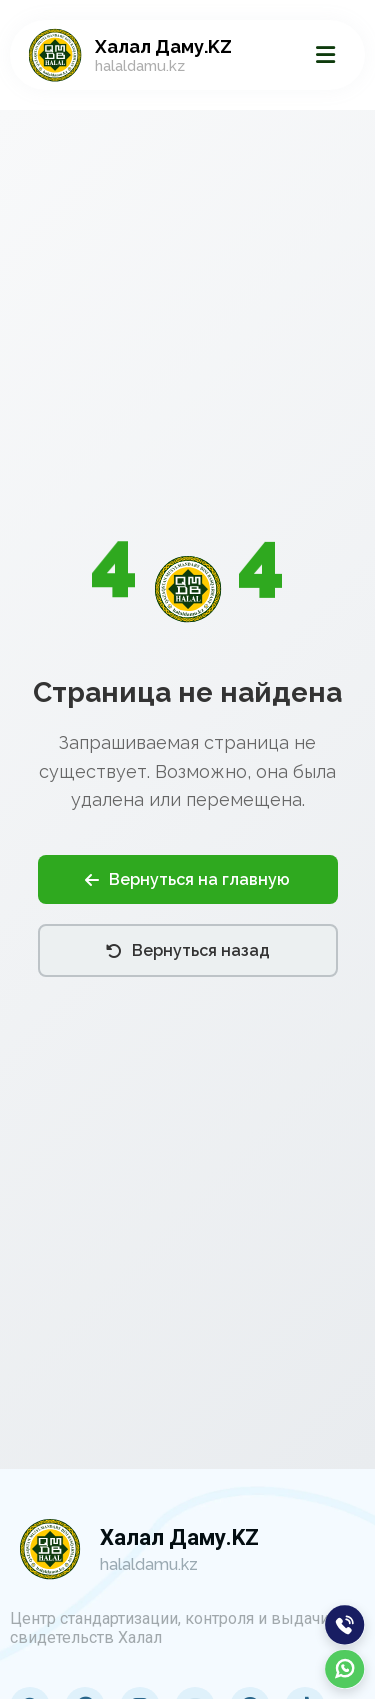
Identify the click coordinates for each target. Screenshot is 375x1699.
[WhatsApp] (345, 1669)
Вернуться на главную (187, 879)
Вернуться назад (188, 950)
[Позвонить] (345, 1625)
